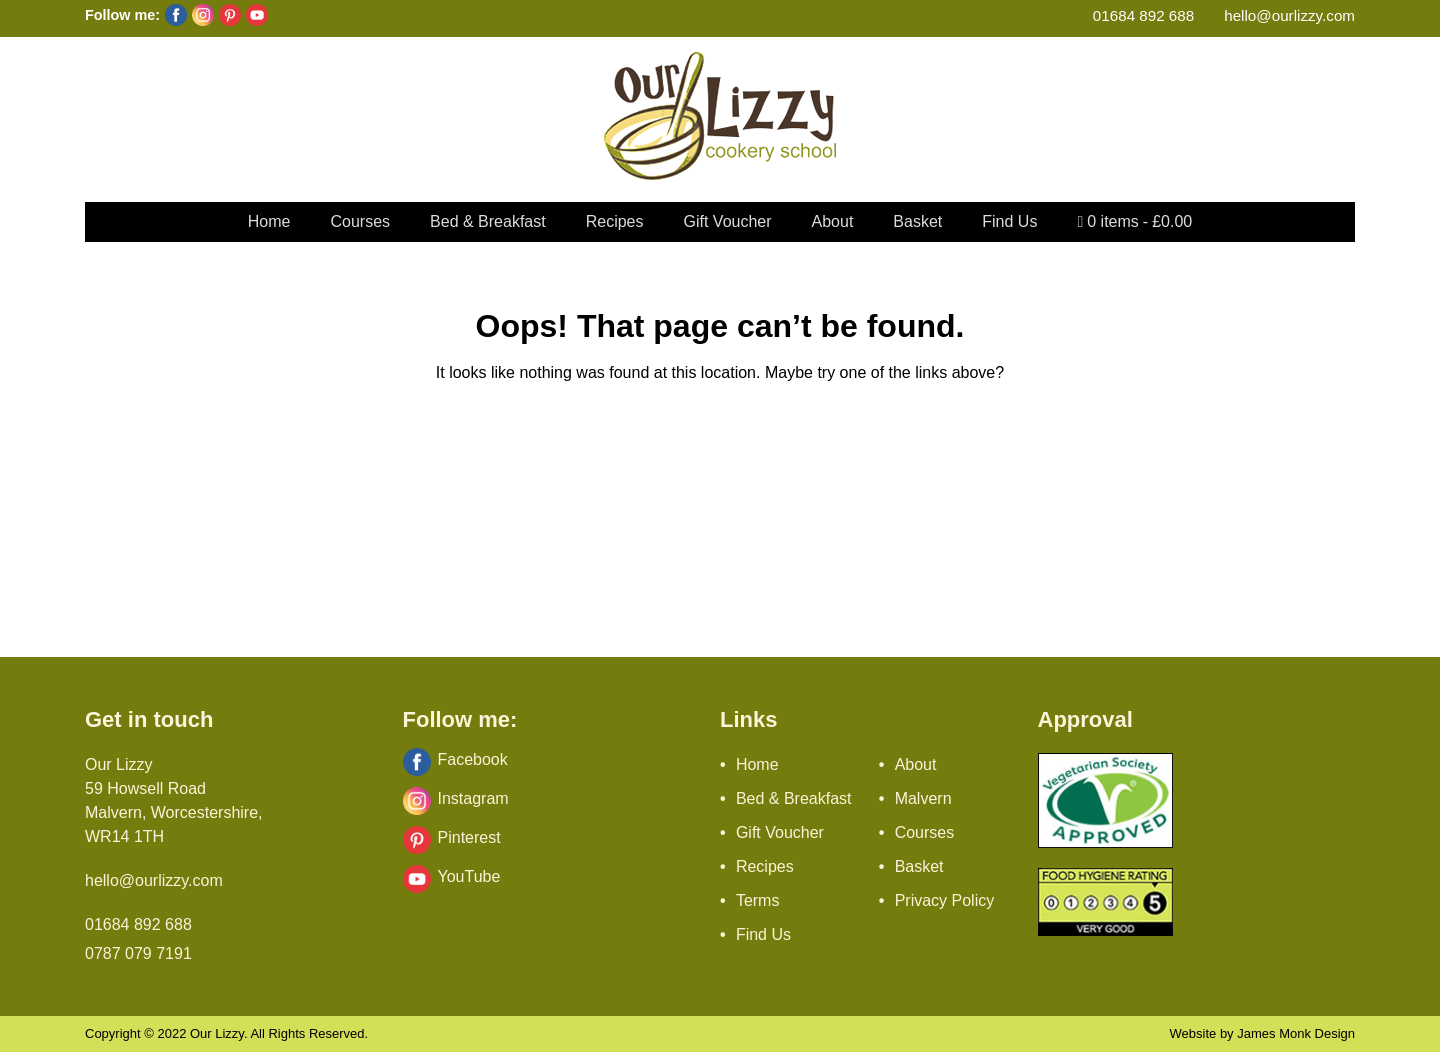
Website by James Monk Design (1262, 1033)
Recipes (615, 221)
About (833, 221)
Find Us (1009, 221)
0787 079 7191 (138, 953)
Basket (917, 221)
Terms (758, 900)
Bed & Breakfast (488, 221)
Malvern (923, 798)
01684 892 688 (1143, 15)
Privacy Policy (945, 900)
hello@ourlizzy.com (1289, 15)
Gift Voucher (728, 221)
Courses (360, 221)
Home (269, 221)
